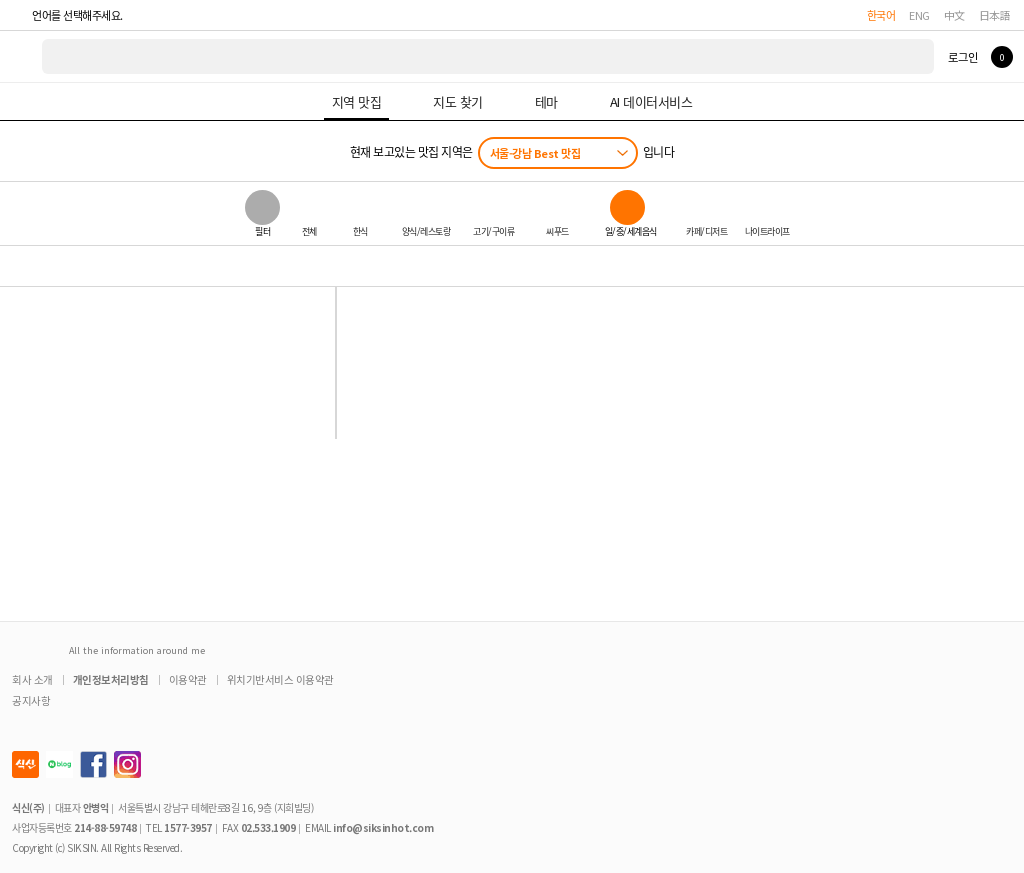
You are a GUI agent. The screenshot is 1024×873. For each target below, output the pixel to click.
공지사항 (31, 700)
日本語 (995, 15)
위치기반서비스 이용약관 (280, 679)
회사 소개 (32, 679)
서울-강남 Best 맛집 (535, 153)
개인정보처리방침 (111, 679)
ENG (919, 15)
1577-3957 (188, 827)
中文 (954, 15)
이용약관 (188, 679)
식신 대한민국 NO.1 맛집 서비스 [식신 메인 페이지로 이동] (22, 56)
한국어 (881, 15)
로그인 (962, 57)
